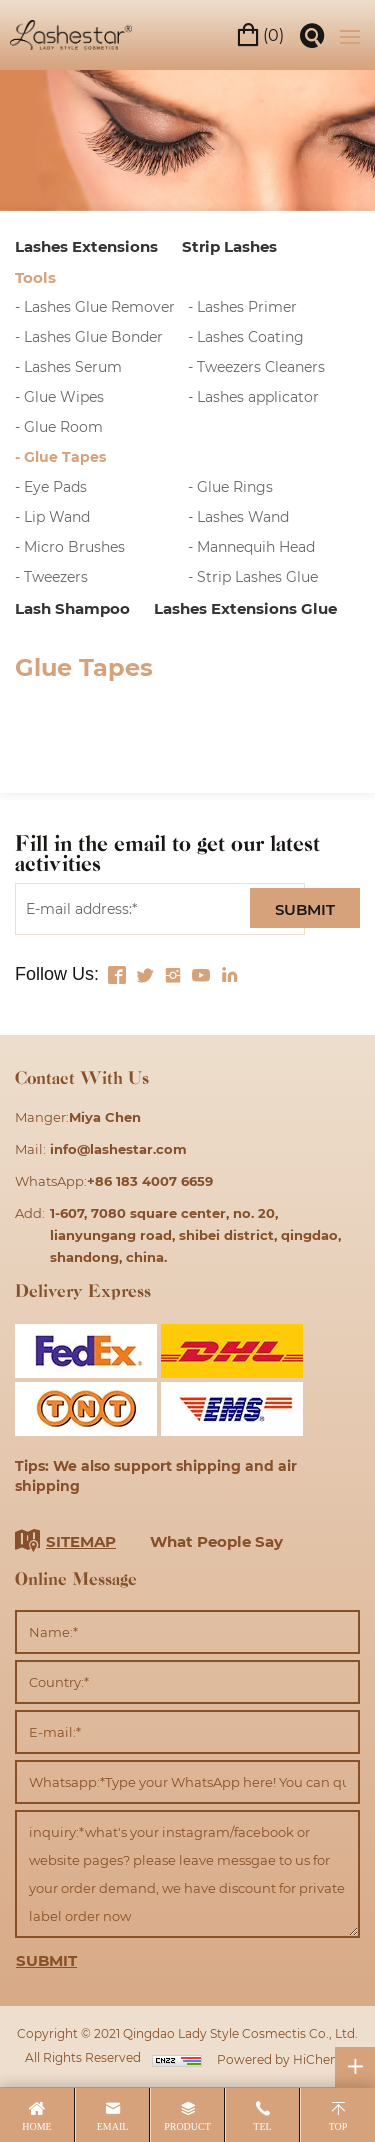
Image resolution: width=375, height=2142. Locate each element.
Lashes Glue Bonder (93, 336)
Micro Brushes (74, 546)
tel (262, 2126)
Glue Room (63, 426)
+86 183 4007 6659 (150, 1180)
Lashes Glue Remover (99, 306)
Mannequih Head (256, 546)
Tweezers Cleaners (261, 366)
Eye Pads (55, 486)
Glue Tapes (65, 456)
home (36, 2126)
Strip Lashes (229, 246)
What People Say (216, 1541)
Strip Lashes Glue (257, 576)
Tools (35, 277)
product (187, 2126)
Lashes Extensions (86, 246)
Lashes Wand (243, 516)
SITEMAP (81, 1541)
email (113, 2126)
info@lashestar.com (118, 1148)
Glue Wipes (64, 396)
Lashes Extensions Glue (245, 608)
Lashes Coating (250, 336)
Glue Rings (235, 486)
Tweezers (56, 576)
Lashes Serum (73, 366)
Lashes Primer (247, 306)
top (338, 2126)
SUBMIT (305, 909)
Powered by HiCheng (281, 2059)
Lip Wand (57, 516)
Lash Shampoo (72, 608)
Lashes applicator (258, 396)
